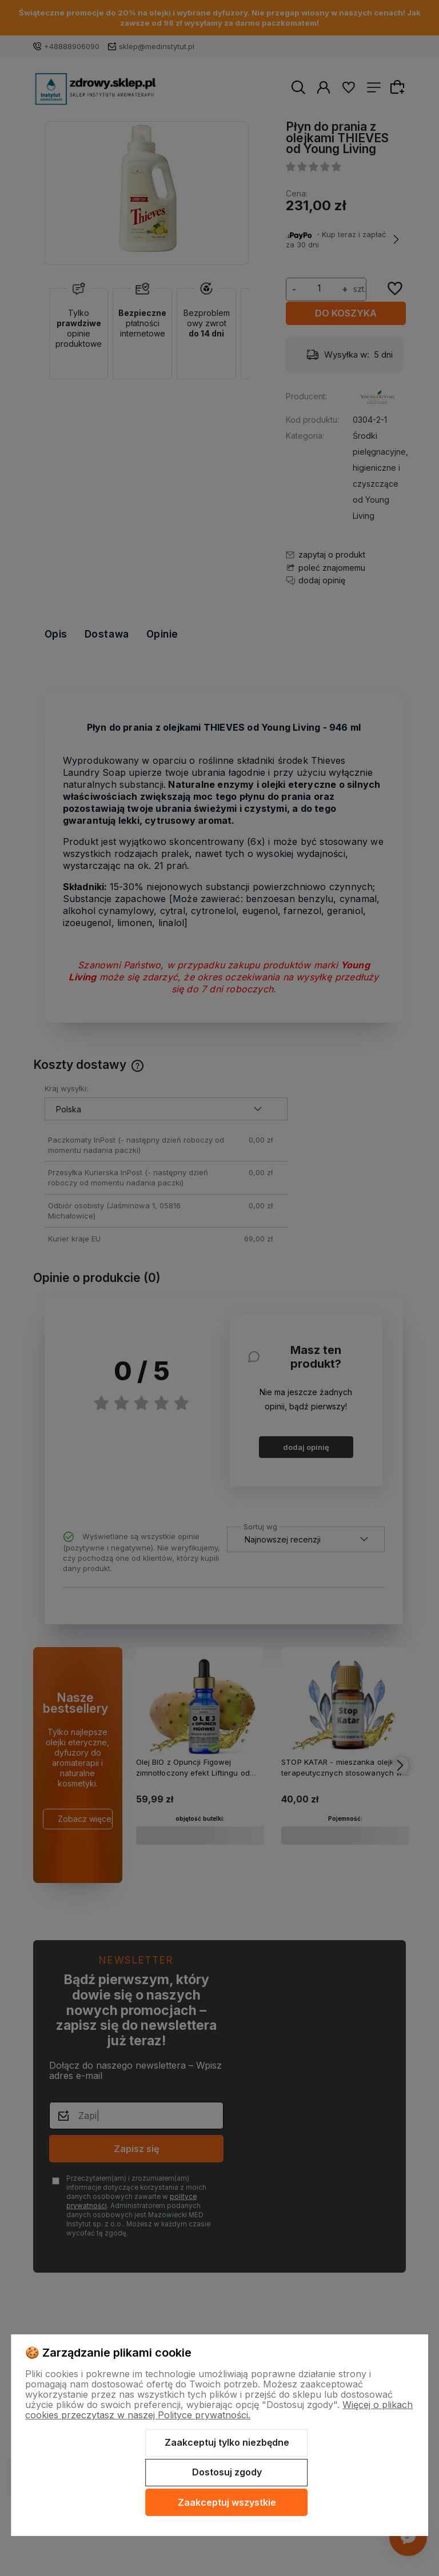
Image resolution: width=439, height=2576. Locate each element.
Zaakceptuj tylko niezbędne (227, 2442)
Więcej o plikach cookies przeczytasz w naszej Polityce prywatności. (219, 2410)
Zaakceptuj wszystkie (227, 2502)
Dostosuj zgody (227, 2472)
